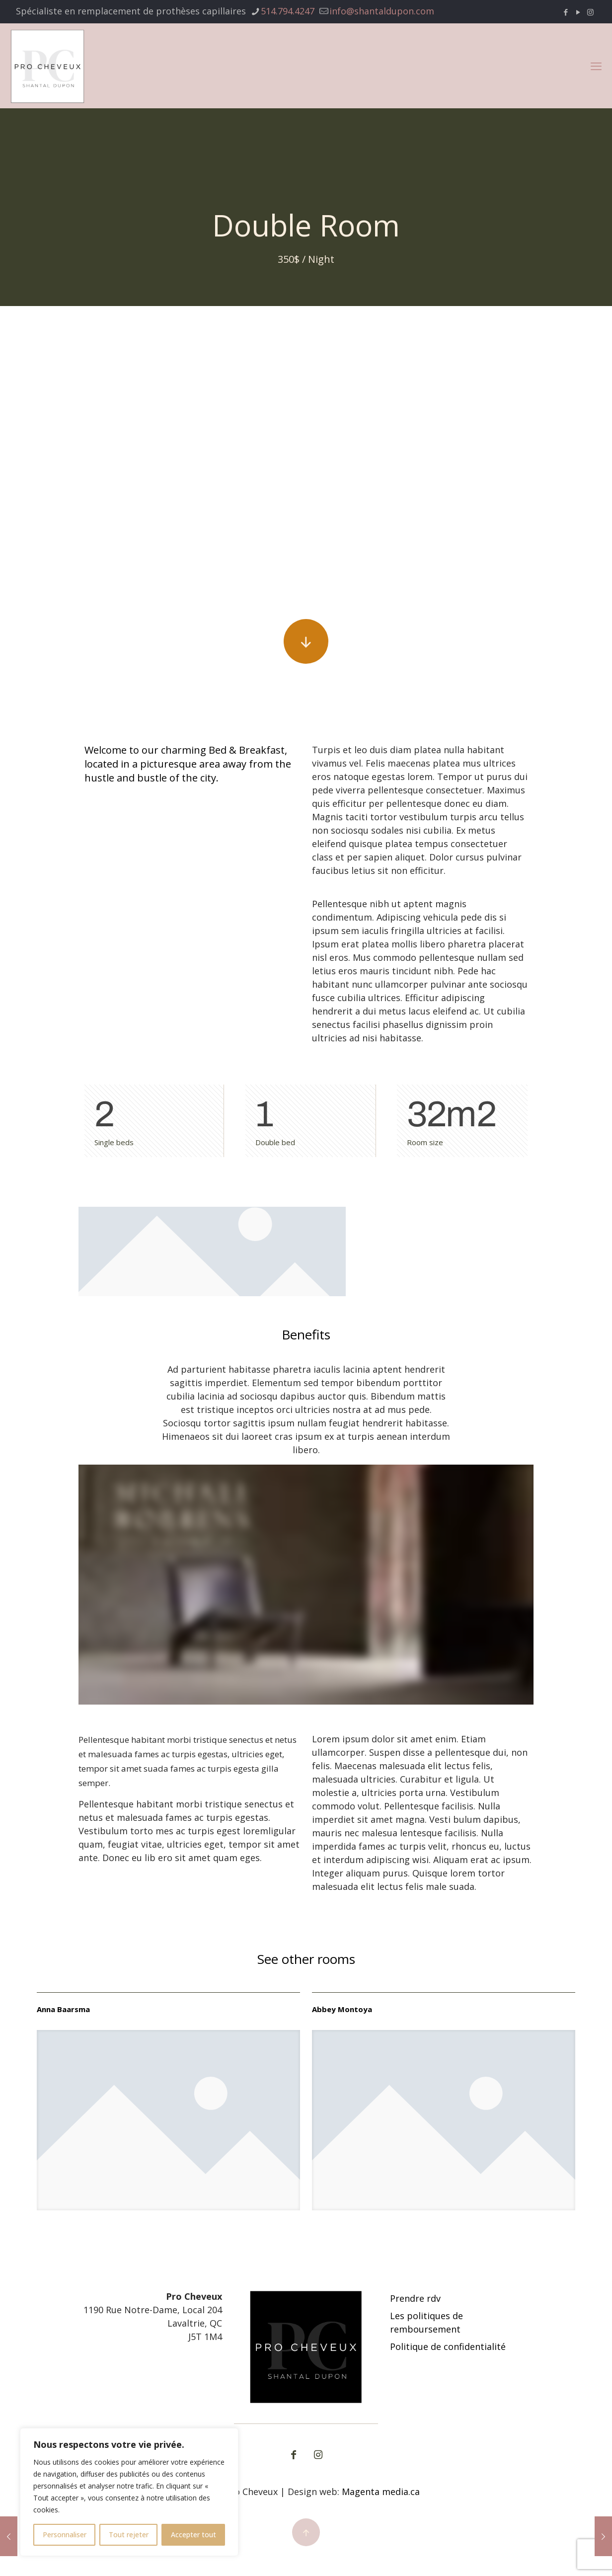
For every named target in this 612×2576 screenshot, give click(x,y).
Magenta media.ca (381, 2492)
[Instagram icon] (590, 12)
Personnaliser (64, 2534)
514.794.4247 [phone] (287, 11)
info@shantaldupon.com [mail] (381, 11)
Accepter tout (193, 2534)
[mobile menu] (596, 65)
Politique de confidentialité (448, 2346)
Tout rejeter (129, 2534)
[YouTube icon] (578, 12)
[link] (168, 2120)
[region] (129, 2492)
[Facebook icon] (565, 12)
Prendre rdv (415, 2298)
